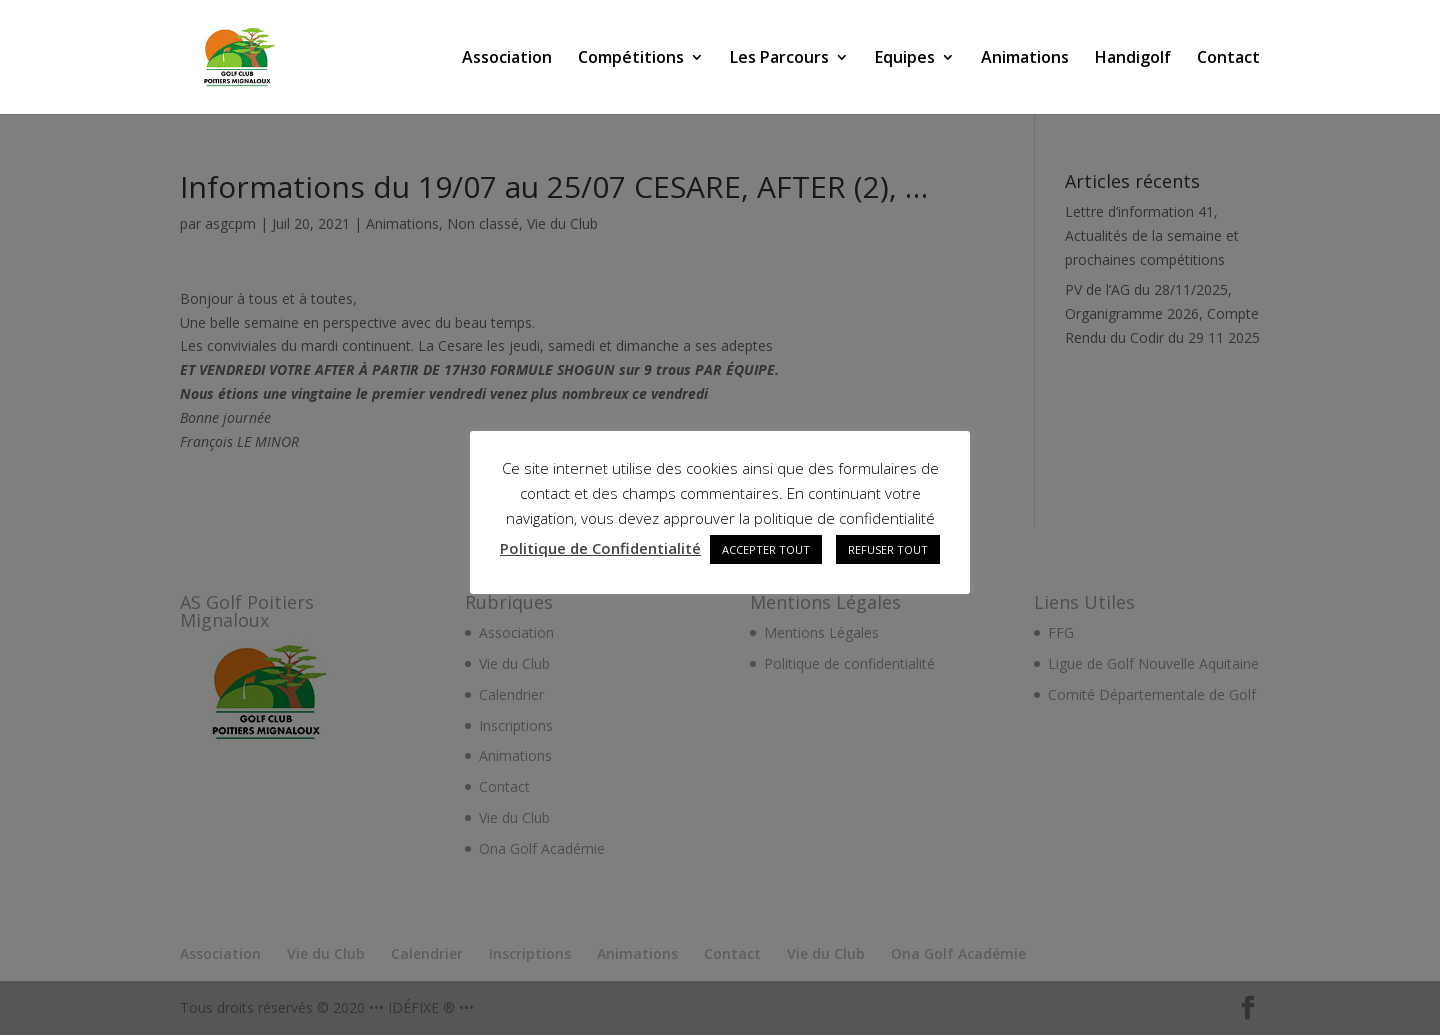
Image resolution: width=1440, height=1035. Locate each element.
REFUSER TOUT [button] (888, 549)
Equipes (905, 59)
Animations (1025, 59)
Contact (1228, 59)
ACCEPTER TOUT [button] (766, 549)
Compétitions (631, 59)
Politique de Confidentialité (600, 548)
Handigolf (1133, 59)
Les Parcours (779, 59)
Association (507, 59)
